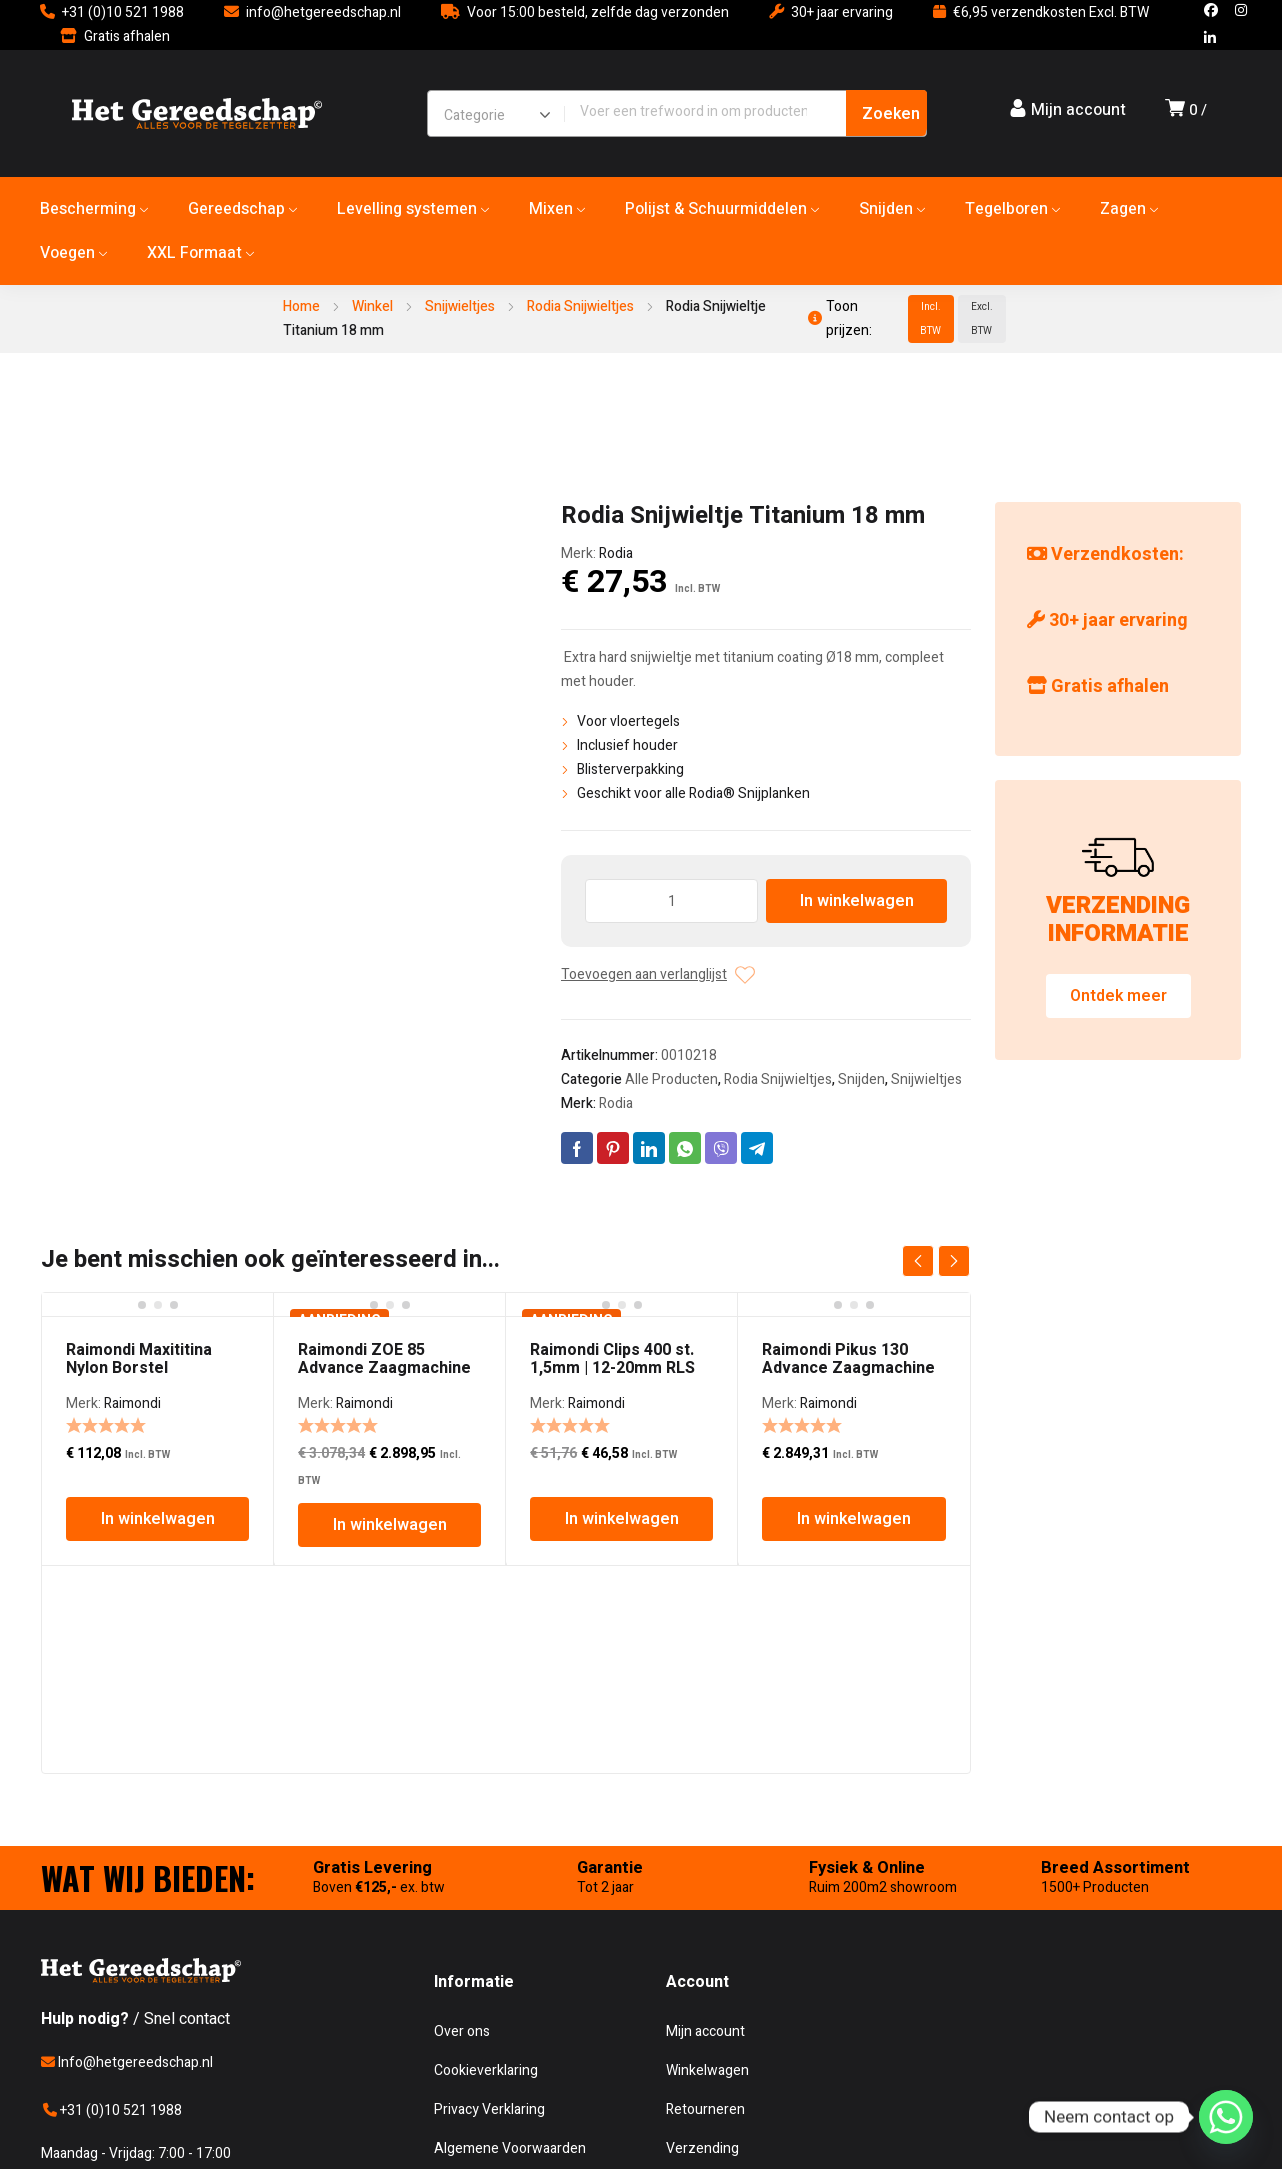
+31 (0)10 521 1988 (123, 12)
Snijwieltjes (460, 306)
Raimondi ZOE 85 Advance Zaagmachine (384, 1359)
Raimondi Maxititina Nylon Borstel (139, 1359)
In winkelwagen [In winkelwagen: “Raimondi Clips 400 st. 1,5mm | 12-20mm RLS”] (622, 1519)
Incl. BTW (930, 319)
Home (301, 306)
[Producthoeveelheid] (671, 901)
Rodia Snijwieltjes (580, 306)
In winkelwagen (857, 901)
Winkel (372, 306)
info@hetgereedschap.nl (323, 12)
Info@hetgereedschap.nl (127, 2062)
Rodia (616, 553)
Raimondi (132, 1403)
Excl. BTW (982, 319)
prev (918, 1261)
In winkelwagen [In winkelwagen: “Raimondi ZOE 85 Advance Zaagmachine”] (390, 1525)
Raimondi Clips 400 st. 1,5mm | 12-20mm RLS (612, 1359)
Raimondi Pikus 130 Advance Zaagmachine (848, 1359)
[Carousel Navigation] (936, 1261)
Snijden (861, 1079)
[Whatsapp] (1226, 2117)
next (954, 1261)
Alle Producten (671, 1079)
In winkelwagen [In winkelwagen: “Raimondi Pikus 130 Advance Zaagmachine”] (854, 1519)
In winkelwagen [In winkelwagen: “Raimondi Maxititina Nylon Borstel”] (158, 1519)
